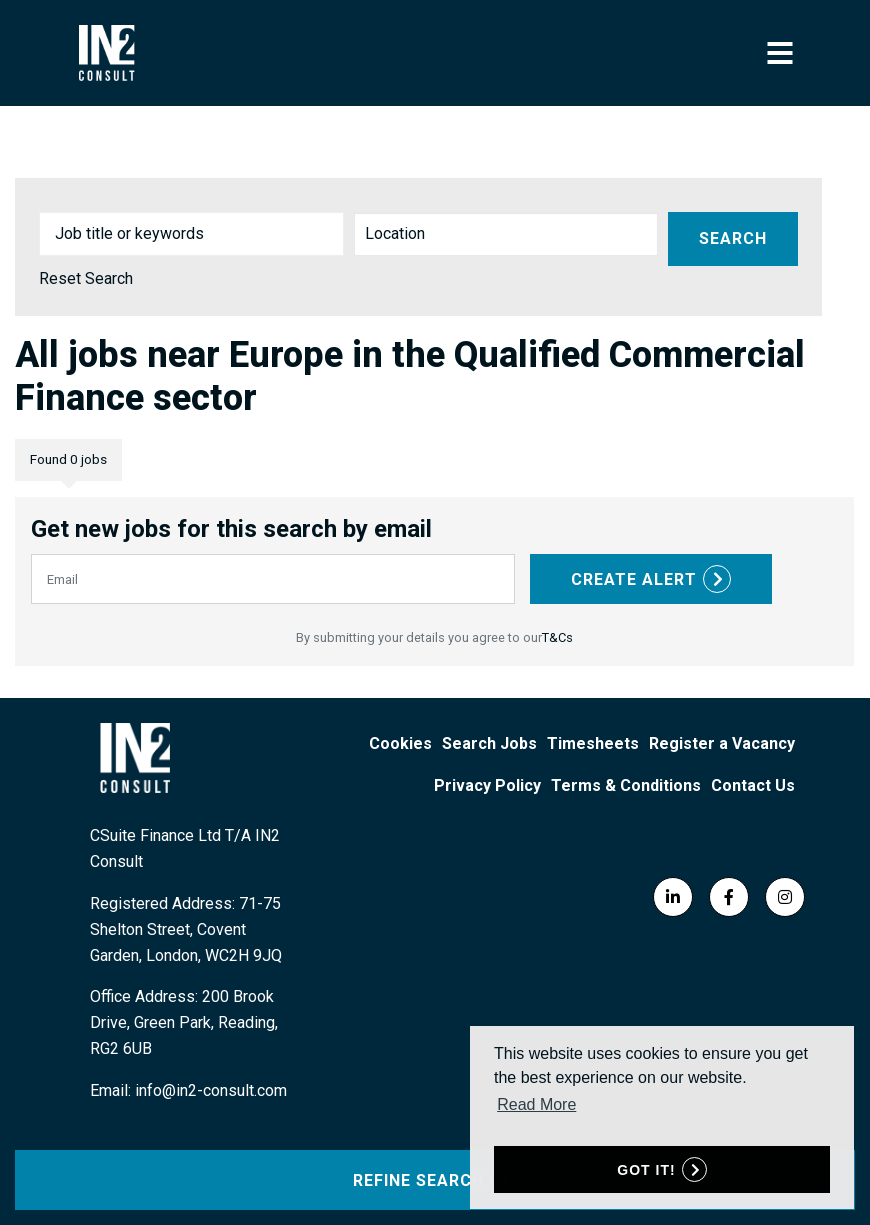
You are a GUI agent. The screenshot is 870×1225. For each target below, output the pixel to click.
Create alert (634, 579)
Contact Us (753, 785)
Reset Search (86, 279)
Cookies (400, 743)
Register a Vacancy (722, 743)
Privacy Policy (487, 785)
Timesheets (593, 743)
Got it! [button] (646, 1170)
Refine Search (418, 1180)
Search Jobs (489, 743)
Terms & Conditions (626, 785)
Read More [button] (536, 1104)
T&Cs (557, 637)
